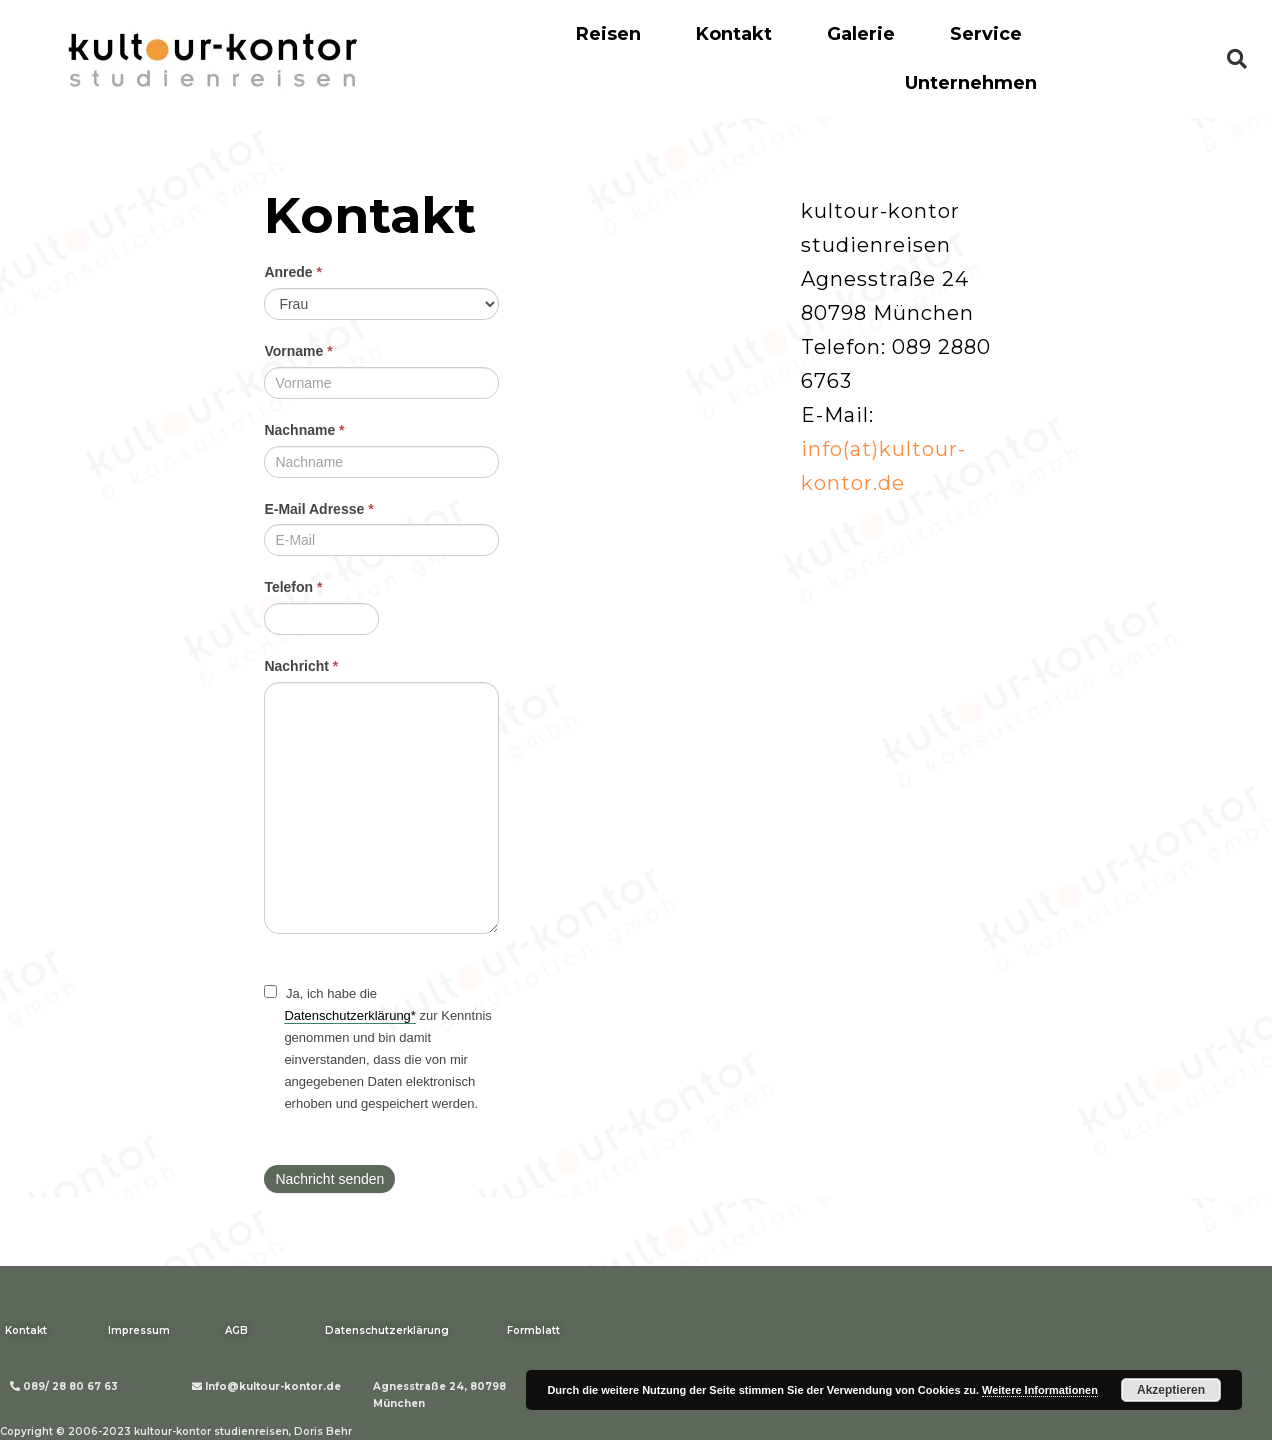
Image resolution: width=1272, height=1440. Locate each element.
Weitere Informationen (1040, 1390)
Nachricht (301, 666)
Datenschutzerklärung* (350, 1015)
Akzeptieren (1171, 1390)
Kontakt (734, 34)
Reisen (608, 34)
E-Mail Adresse (318, 509)
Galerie (861, 34)
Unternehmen (971, 83)
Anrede (293, 272)
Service (986, 34)
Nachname (304, 430)
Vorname (298, 351)
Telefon (293, 587)
